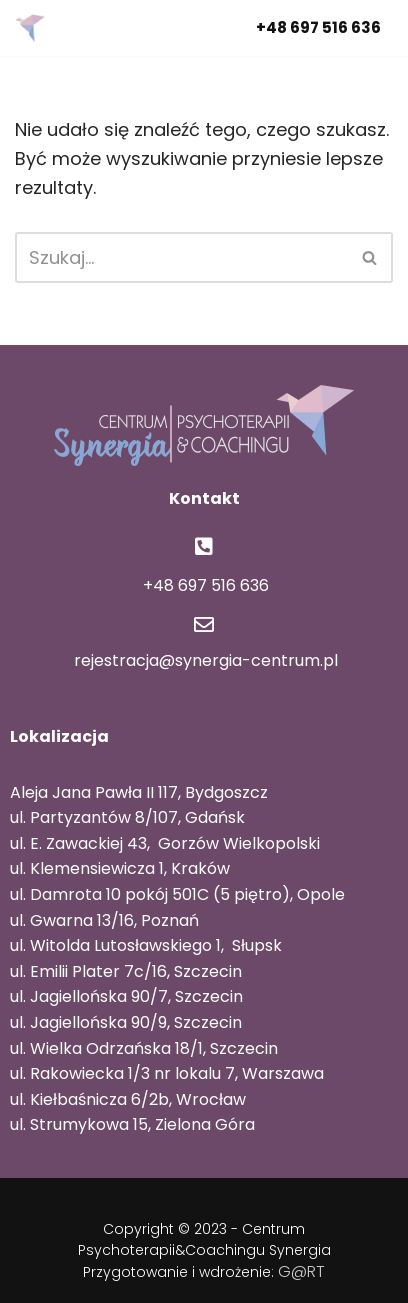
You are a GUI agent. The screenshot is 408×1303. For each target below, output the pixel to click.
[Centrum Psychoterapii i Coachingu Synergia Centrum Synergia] (35, 28)
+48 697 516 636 (318, 27)
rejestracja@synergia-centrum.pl (204, 660)
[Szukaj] (181, 257)
